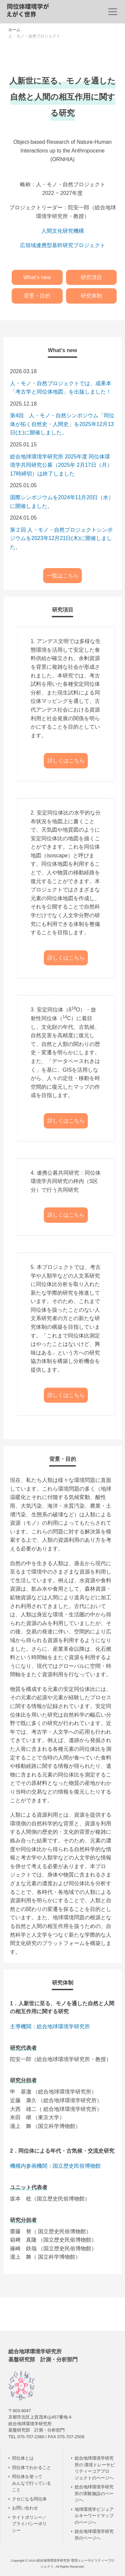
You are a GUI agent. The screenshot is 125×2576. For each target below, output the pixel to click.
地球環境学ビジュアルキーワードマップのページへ (94, 2516)
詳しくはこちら (66, 760)
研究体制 (91, 296)
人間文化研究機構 (62, 231)
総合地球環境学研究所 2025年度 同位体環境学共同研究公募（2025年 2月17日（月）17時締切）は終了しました (61, 465)
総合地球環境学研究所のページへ (94, 2535)
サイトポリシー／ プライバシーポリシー (29, 2524)
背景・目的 (37, 296)
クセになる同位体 (29, 2498)
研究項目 (91, 277)
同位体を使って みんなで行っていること (31, 2483)
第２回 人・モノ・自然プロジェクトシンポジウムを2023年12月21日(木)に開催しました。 (61, 538)
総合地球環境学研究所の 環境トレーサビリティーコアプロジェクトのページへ (95, 2468)
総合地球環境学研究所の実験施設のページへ (94, 2493)
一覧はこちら (63, 575)
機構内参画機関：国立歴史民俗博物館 (55, 2166)
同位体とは (23, 2458)
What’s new (37, 277)
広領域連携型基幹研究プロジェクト (62, 245)
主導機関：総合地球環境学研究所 (50, 2026)
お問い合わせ (25, 2507)
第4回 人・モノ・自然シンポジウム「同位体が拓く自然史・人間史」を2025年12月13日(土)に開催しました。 (62, 424)
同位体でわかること (31, 2467)
